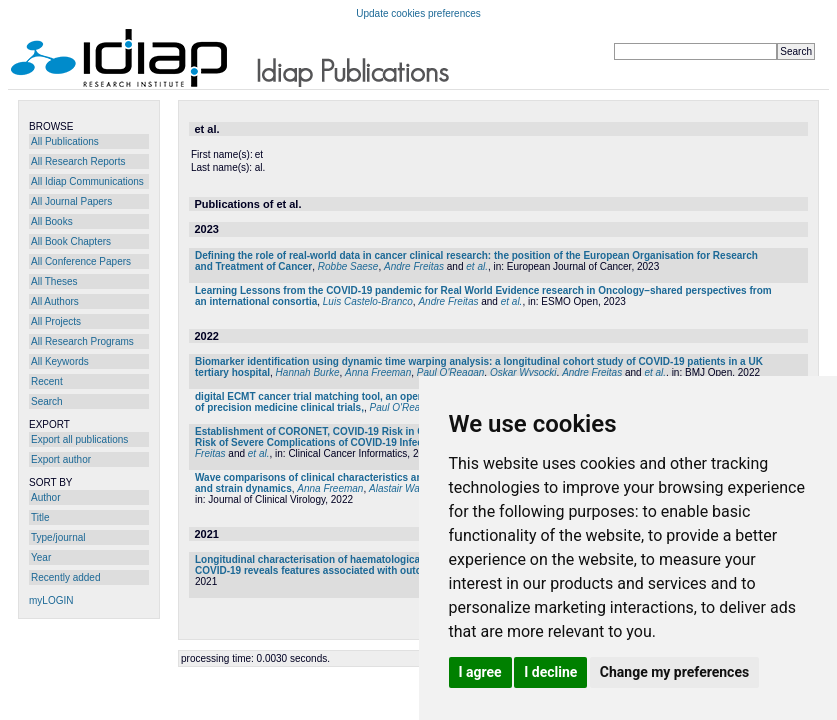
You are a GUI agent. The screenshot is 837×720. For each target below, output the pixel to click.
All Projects (56, 321)
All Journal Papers (71, 201)
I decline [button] (550, 672)
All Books (52, 221)
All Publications (65, 141)
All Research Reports (78, 161)
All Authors (55, 301)
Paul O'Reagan (451, 372)
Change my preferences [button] (674, 672)
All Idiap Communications (87, 181)
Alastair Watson (404, 488)
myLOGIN (51, 600)
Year (41, 557)
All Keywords (60, 361)
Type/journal (58, 537)
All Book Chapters (71, 241)
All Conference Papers (81, 261)
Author (45, 497)
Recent (47, 381)
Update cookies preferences (418, 13)
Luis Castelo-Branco (368, 301)
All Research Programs (82, 341)
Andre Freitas (414, 266)
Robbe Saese (348, 266)
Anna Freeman (378, 372)
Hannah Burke (308, 372)
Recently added (66, 577)
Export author (61, 459)
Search (47, 401)
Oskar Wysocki (523, 372)
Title (40, 517)
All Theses (54, 281)
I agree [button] (480, 672)
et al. (477, 266)
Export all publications (79, 439)
